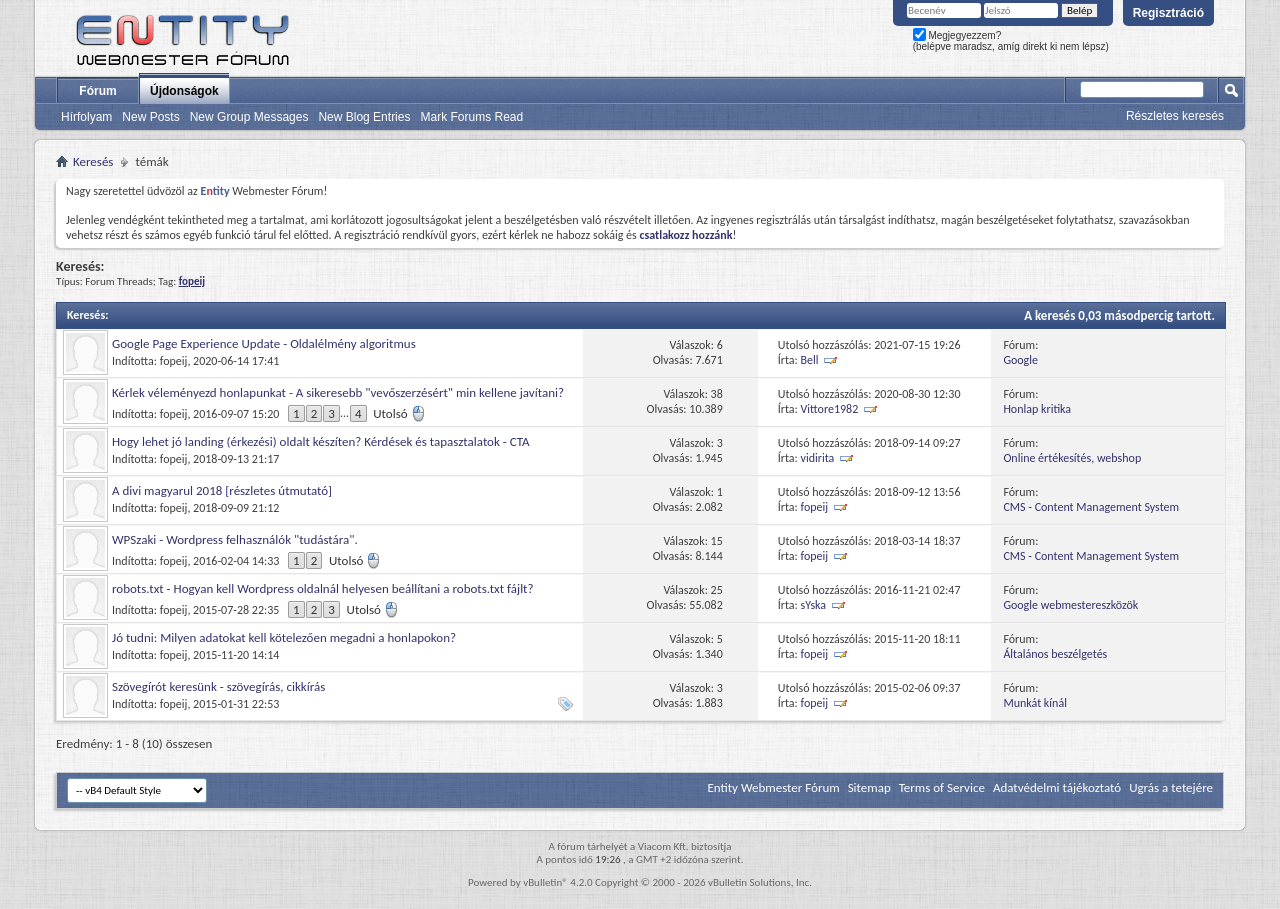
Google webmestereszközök (1070, 605)
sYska (814, 605)
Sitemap (869, 787)
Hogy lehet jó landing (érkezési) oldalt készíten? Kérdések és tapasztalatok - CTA (321, 441)
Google (1020, 360)
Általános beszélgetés (1055, 654)
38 (717, 394)
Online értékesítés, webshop (1072, 458)
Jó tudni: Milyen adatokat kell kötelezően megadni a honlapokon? (284, 637)
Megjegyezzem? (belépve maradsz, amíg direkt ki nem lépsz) (1011, 41)
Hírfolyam (86, 117)
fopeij (174, 361)
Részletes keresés (1175, 116)
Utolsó (399, 413)
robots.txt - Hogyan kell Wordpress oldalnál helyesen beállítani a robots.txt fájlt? (323, 588)
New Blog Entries (364, 117)
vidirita (818, 458)
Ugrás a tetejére (1171, 787)
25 (717, 590)
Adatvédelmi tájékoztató (1057, 787)
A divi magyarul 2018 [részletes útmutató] (222, 490)
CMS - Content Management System (1091, 507)
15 (717, 541)
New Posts (150, 117)
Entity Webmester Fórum (773, 787)
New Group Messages (249, 117)
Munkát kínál (1035, 703)
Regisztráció (1168, 13)
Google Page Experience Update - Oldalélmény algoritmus (264, 343)
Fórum (97, 91)
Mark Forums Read (471, 117)
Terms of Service (942, 787)
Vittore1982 (830, 409)
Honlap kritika (1037, 409)
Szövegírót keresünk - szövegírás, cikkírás (218, 686)
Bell (810, 360)
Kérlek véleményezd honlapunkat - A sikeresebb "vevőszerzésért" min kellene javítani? (338, 392)
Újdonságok (184, 91)
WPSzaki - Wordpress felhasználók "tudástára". (235, 539)
